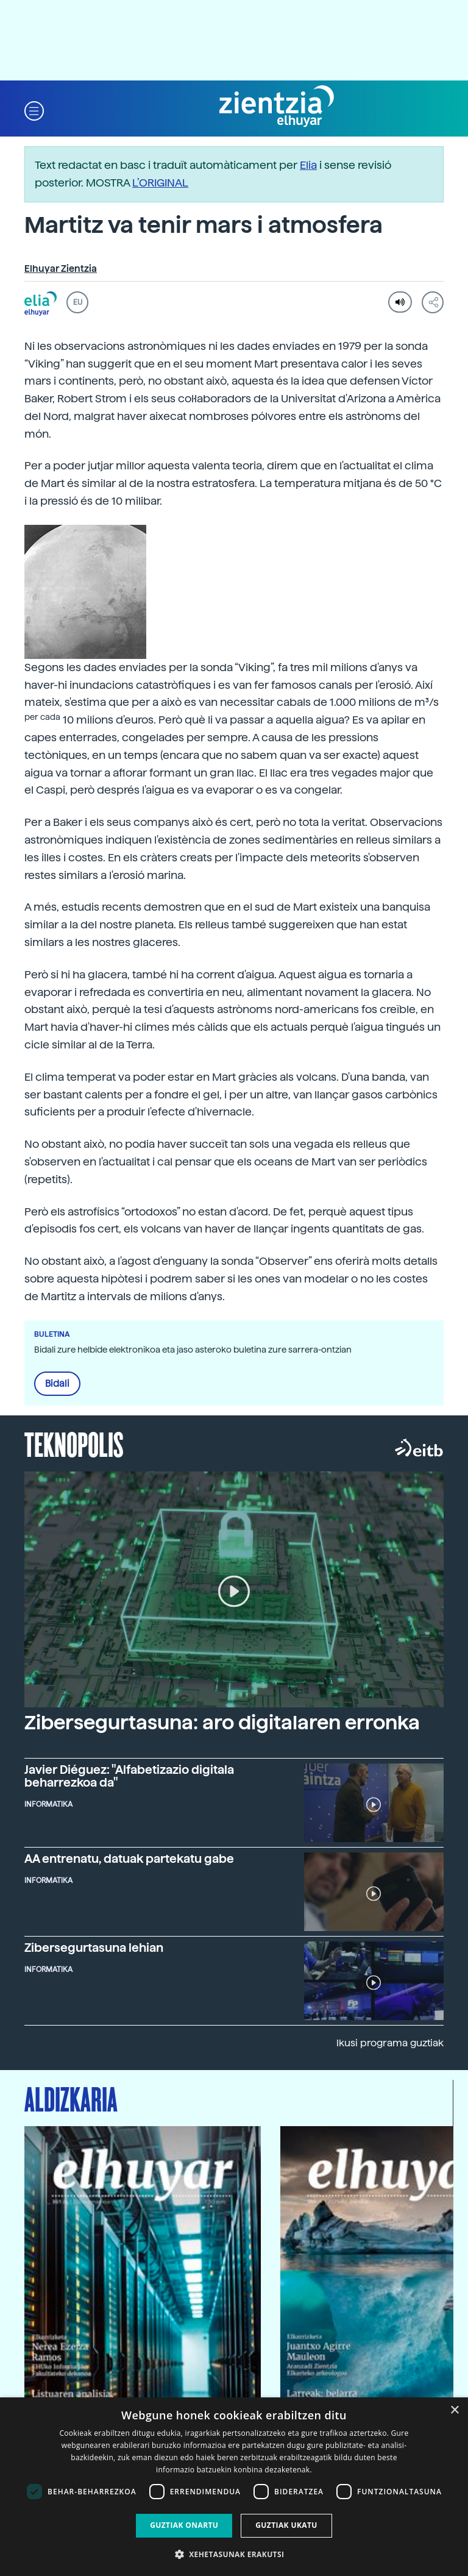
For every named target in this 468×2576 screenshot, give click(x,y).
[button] (34, 110)
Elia (308, 164)
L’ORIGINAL (160, 182)
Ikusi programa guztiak (390, 2043)
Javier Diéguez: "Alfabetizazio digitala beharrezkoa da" (129, 1776)
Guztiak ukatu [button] (286, 2525)
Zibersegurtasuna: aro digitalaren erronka (222, 1722)
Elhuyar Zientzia (60, 268)
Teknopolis (74, 1443)
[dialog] (234, 2486)
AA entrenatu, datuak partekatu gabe (129, 1859)
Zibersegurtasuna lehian (93, 1948)
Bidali (57, 1383)
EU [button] (77, 302)
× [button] (454, 2410)
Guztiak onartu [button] (184, 2525)
